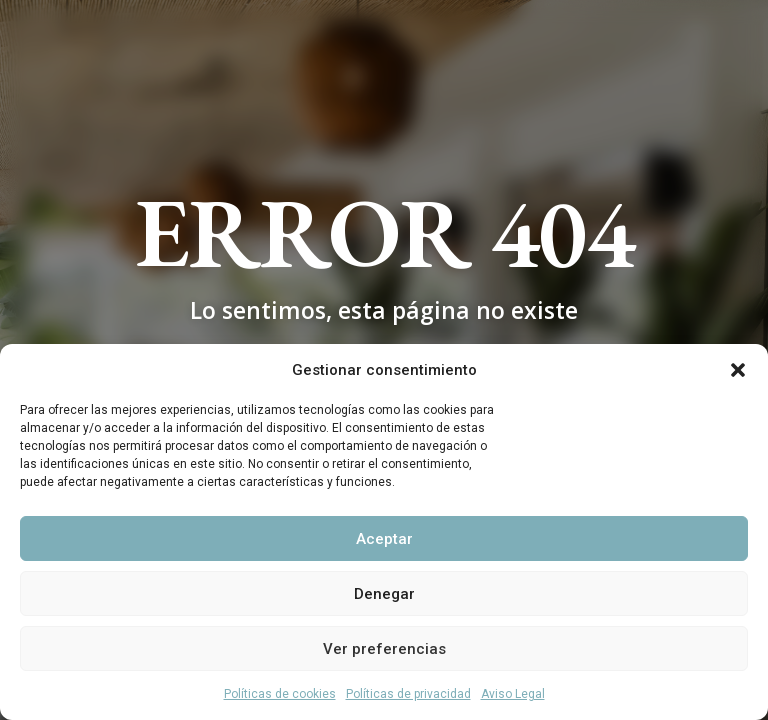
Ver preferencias (384, 649)
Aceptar (384, 539)
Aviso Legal (513, 694)
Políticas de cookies (280, 694)
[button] (738, 370)
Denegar (384, 594)
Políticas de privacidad (408, 694)
